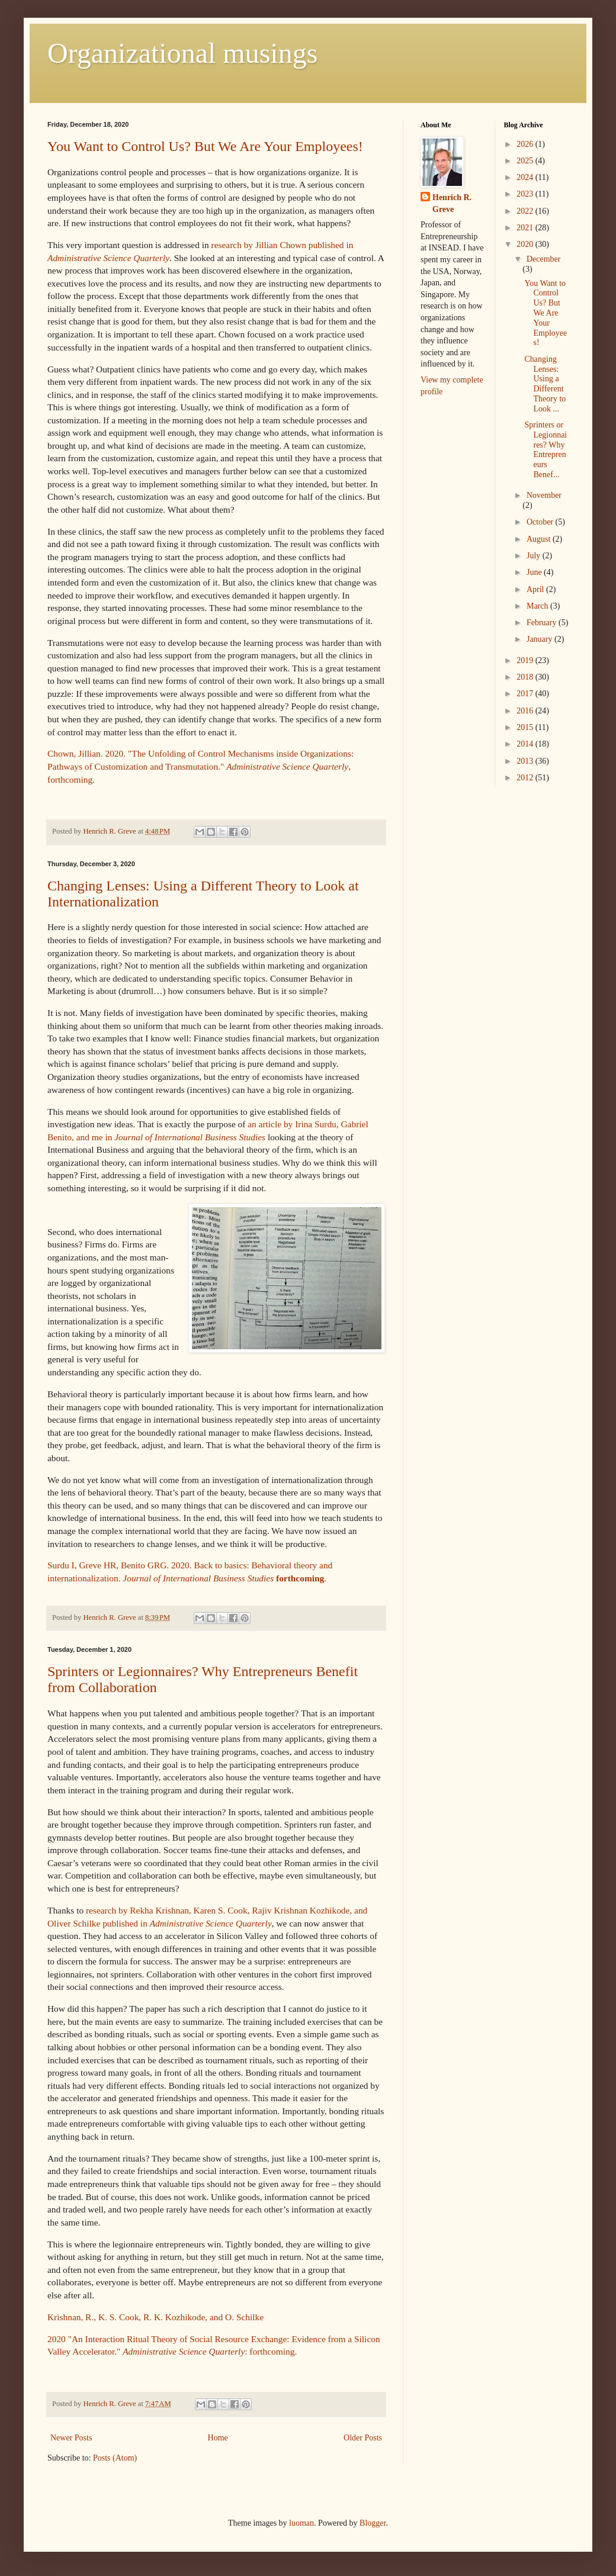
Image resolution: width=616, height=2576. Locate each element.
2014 (525, 743)
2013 (525, 761)
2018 (525, 677)
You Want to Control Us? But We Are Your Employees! (205, 146)
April (536, 589)
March (538, 606)
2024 (525, 177)
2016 (525, 710)
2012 (525, 777)
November (544, 495)
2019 (525, 660)
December (544, 259)
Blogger (373, 2523)
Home (218, 2437)
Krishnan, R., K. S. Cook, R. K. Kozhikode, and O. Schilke (155, 2317)
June (535, 572)
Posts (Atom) (115, 2457)
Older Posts (363, 2437)
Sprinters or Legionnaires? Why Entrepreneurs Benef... (545, 449)
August (540, 539)
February (543, 622)
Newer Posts (71, 2437)
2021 (525, 227)
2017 (525, 693)
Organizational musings (182, 53)
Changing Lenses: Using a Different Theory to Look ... (545, 384)
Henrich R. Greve (451, 203)
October (541, 521)
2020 (525, 244)
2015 (525, 727)
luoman (301, 2523)
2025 (525, 160)
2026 (525, 144)
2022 (525, 211)
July (535, 555)
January (540, 639)
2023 (525, 193)
